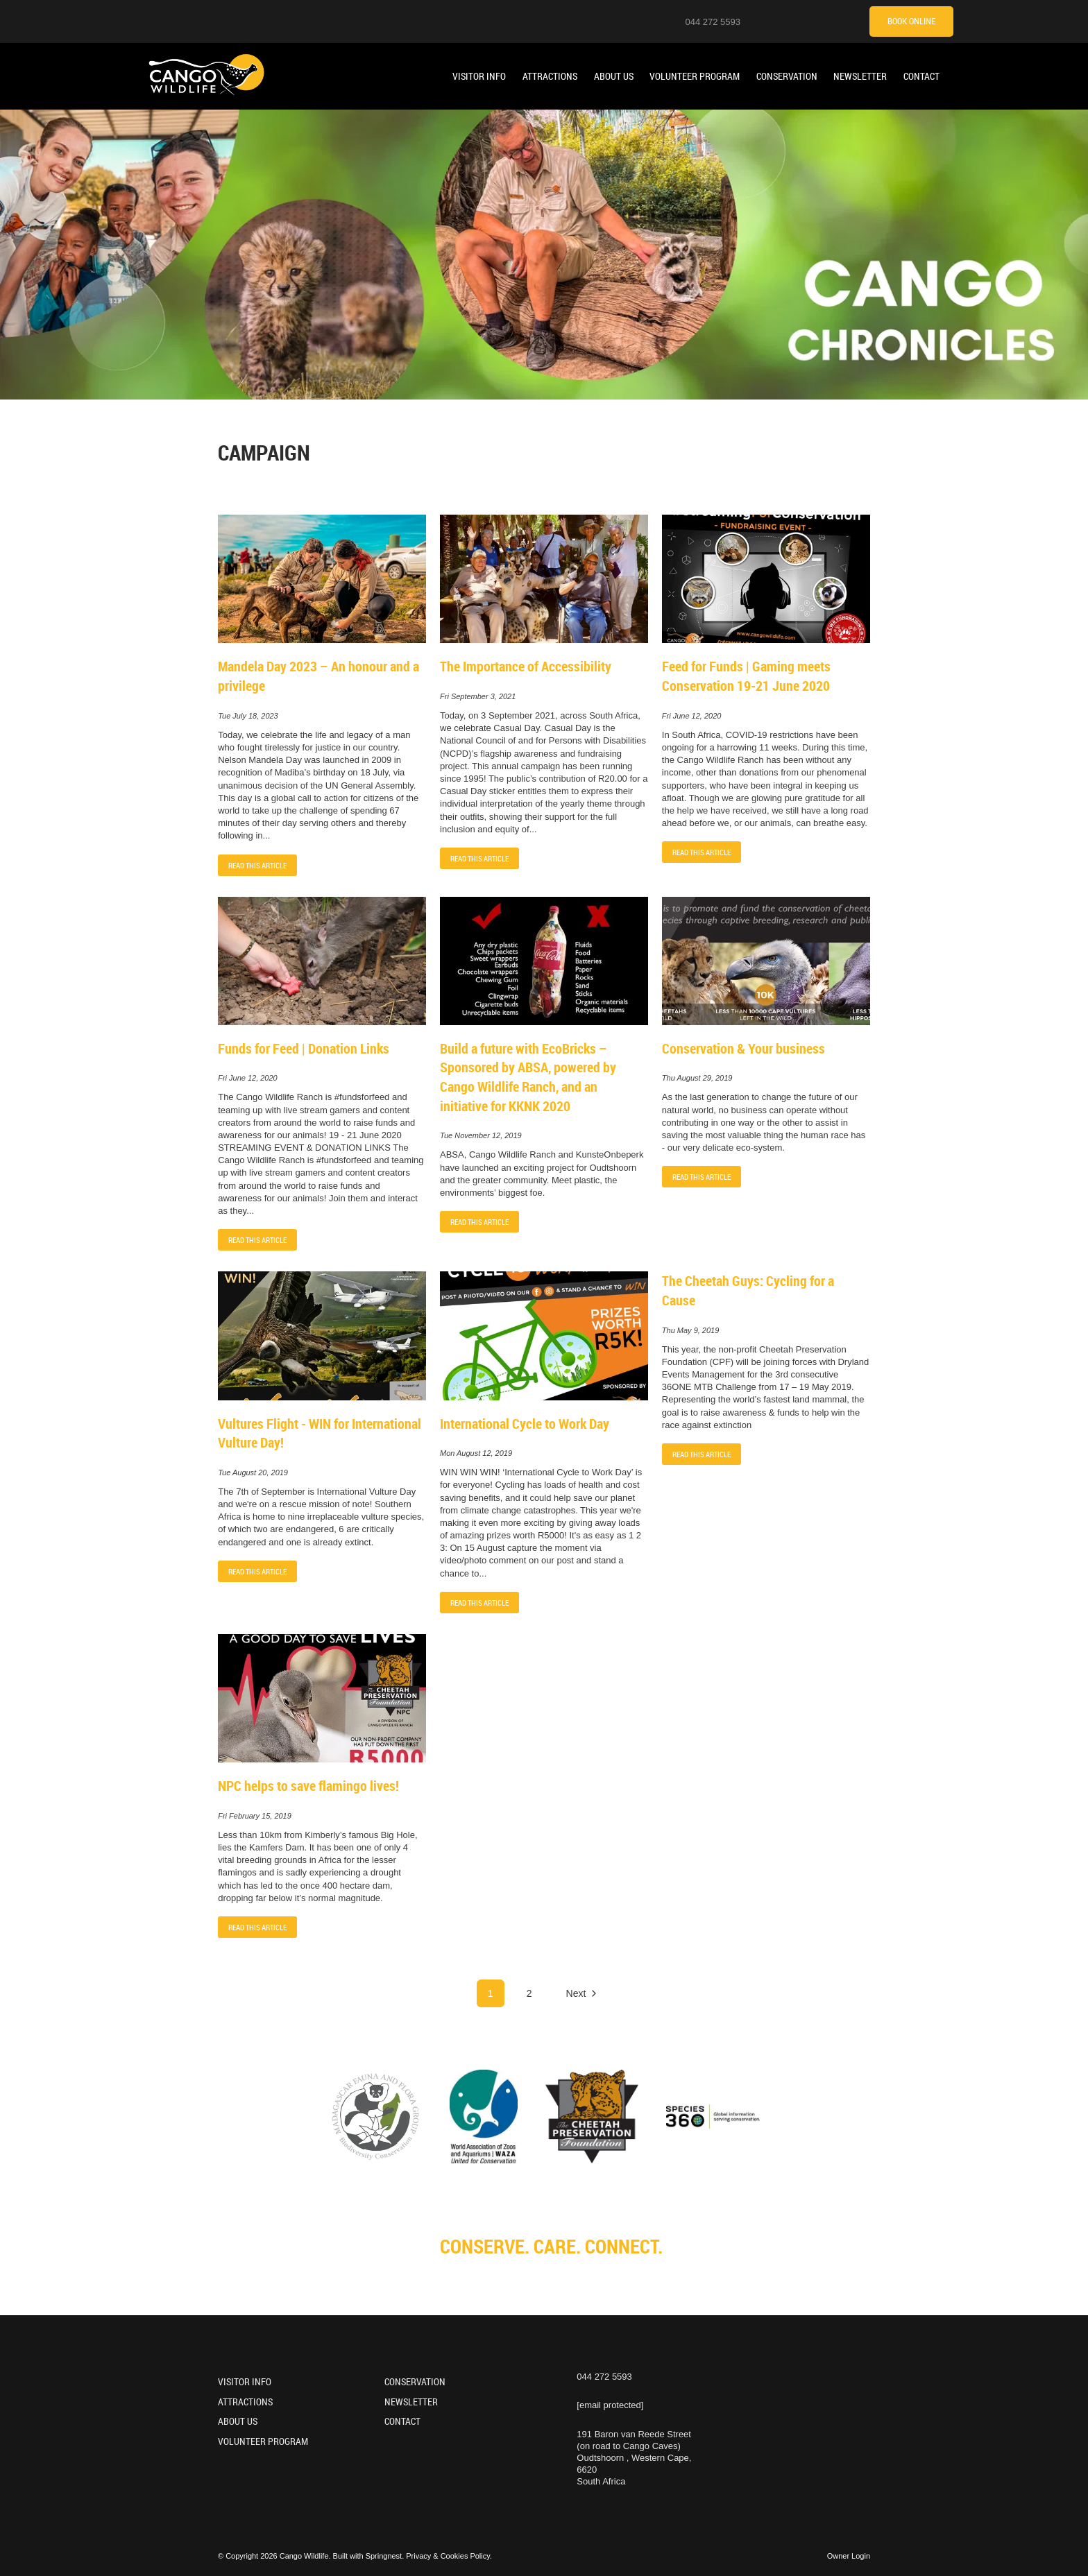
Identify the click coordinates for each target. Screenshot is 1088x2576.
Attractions (549, 76)
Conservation (786, 76)
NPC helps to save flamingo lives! (308, 1785)
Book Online (911, 21)
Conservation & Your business (743, 1048)
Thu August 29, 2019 (697, 1078)
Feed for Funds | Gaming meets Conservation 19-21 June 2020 (746, 676)
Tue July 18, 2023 (248, 716)
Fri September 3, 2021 (478, 697)
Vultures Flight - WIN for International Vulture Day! (319, 1433)
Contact (921, 76)
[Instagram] (777, 20)
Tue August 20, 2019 (253, 1473)
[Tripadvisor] (846, 20)
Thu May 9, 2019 (690, 1330)
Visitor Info (479, 76)
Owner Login (848, 2556)
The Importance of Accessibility (525, 666)
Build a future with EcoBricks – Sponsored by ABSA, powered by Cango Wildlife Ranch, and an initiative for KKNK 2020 (528, 1077)
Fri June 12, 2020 (692, 716)
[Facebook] (811, 20)
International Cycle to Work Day (524, 1423)
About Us (614, 76)
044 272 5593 (712, 21)
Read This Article (257, 865)
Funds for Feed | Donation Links (303, 1048)
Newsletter (860, 76)
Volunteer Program (694, 76)
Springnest (384, 2556)
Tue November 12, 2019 (481, 1136)
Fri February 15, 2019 (254, 1816)
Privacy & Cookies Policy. (449, 2556)
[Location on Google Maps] (759, 20)
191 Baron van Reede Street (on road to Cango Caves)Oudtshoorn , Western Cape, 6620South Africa (634, 2458)
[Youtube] (794, 20)
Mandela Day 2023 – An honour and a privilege (318, 676)
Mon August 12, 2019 (476, 1453)
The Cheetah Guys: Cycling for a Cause (748, 1290)
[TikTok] (829, 20)
